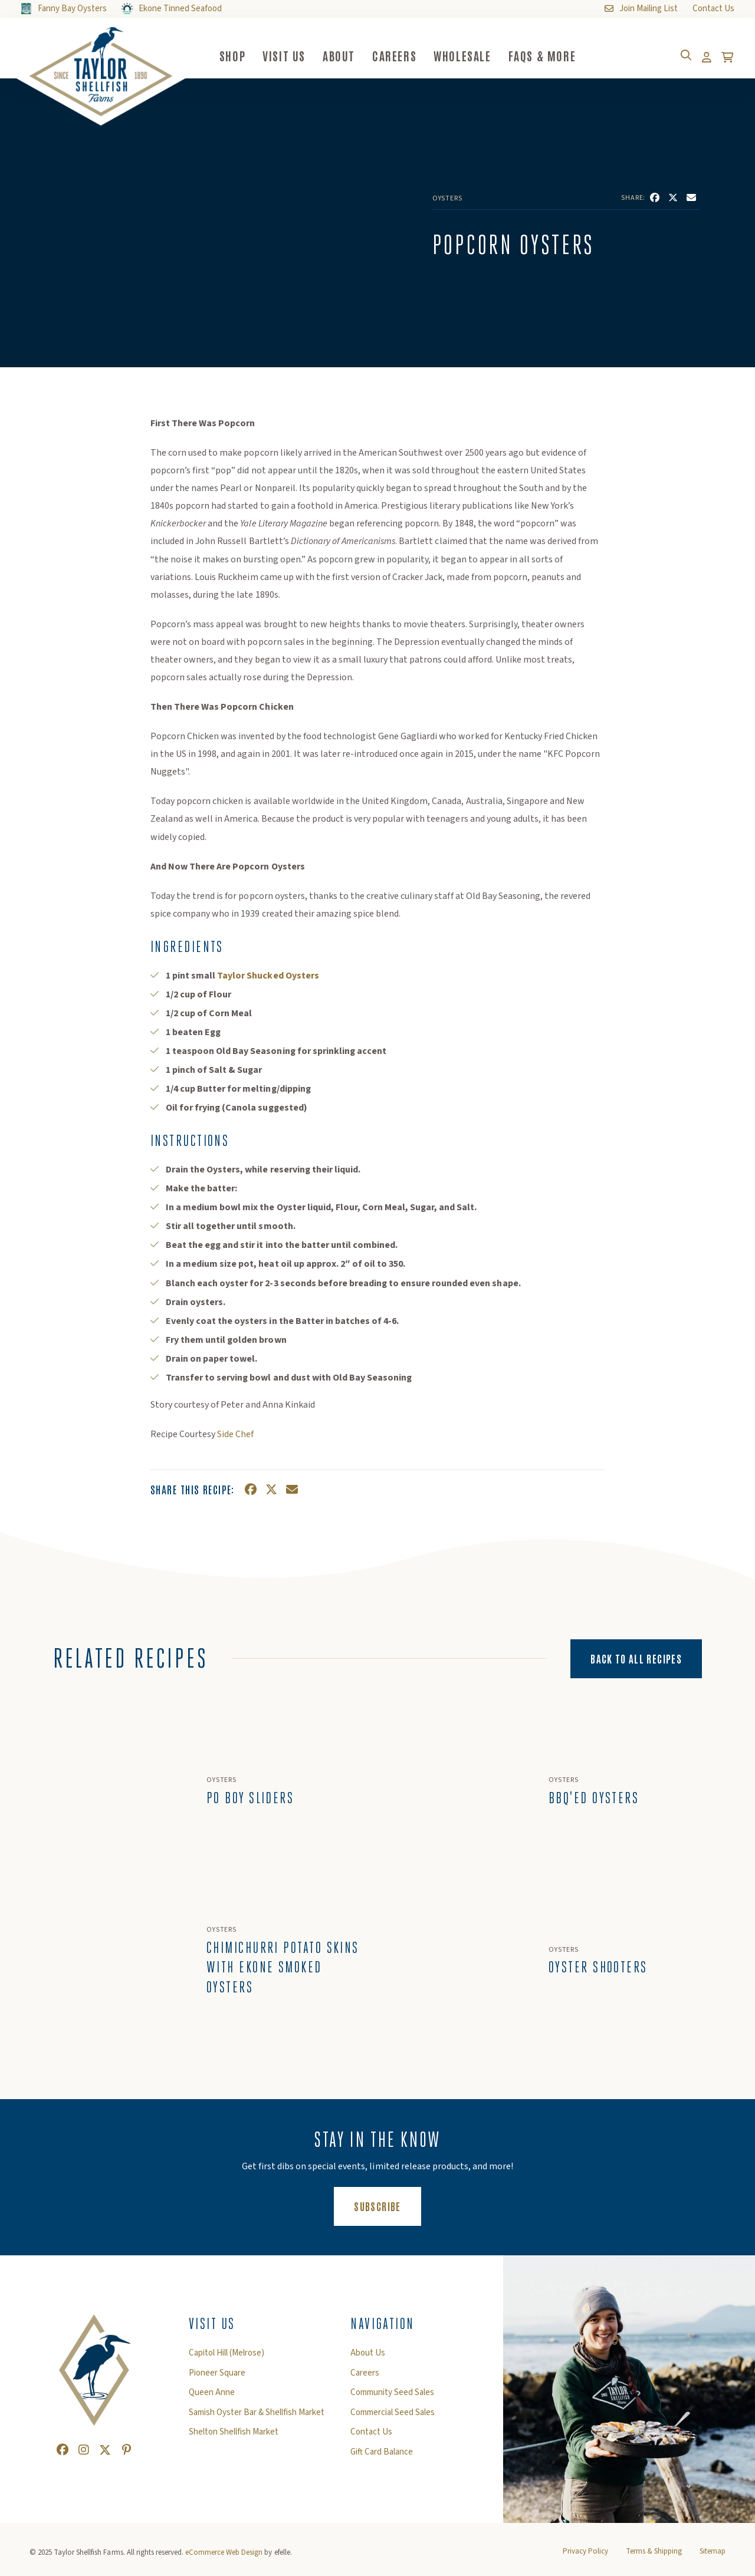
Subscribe (387, 2209)
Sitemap (713, 2554)
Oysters (447, 198)
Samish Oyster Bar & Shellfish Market (256, 2416)
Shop (248, 55)
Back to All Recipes (636, 1658)
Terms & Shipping (654, 2554)
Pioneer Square (217, 2377)
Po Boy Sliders (250, 1799)
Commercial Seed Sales (392, 2416)
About (354, 55)
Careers (410, 55)
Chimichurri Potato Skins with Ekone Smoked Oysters (282, 1970)
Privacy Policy (585, 2554)
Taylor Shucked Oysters (268, 975)
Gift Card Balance (381, 2456)
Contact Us (371, 2436)
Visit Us (299, 55)
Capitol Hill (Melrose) (226, 2357)
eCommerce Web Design (223, 2555)
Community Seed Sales (392, 2396)
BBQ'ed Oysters (594, 1799)
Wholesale (477, 55)
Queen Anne (212, 2396)
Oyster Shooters (598, 1970)
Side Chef (235, 1434)
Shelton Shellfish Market (233, 2436)
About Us (367, 2357)
